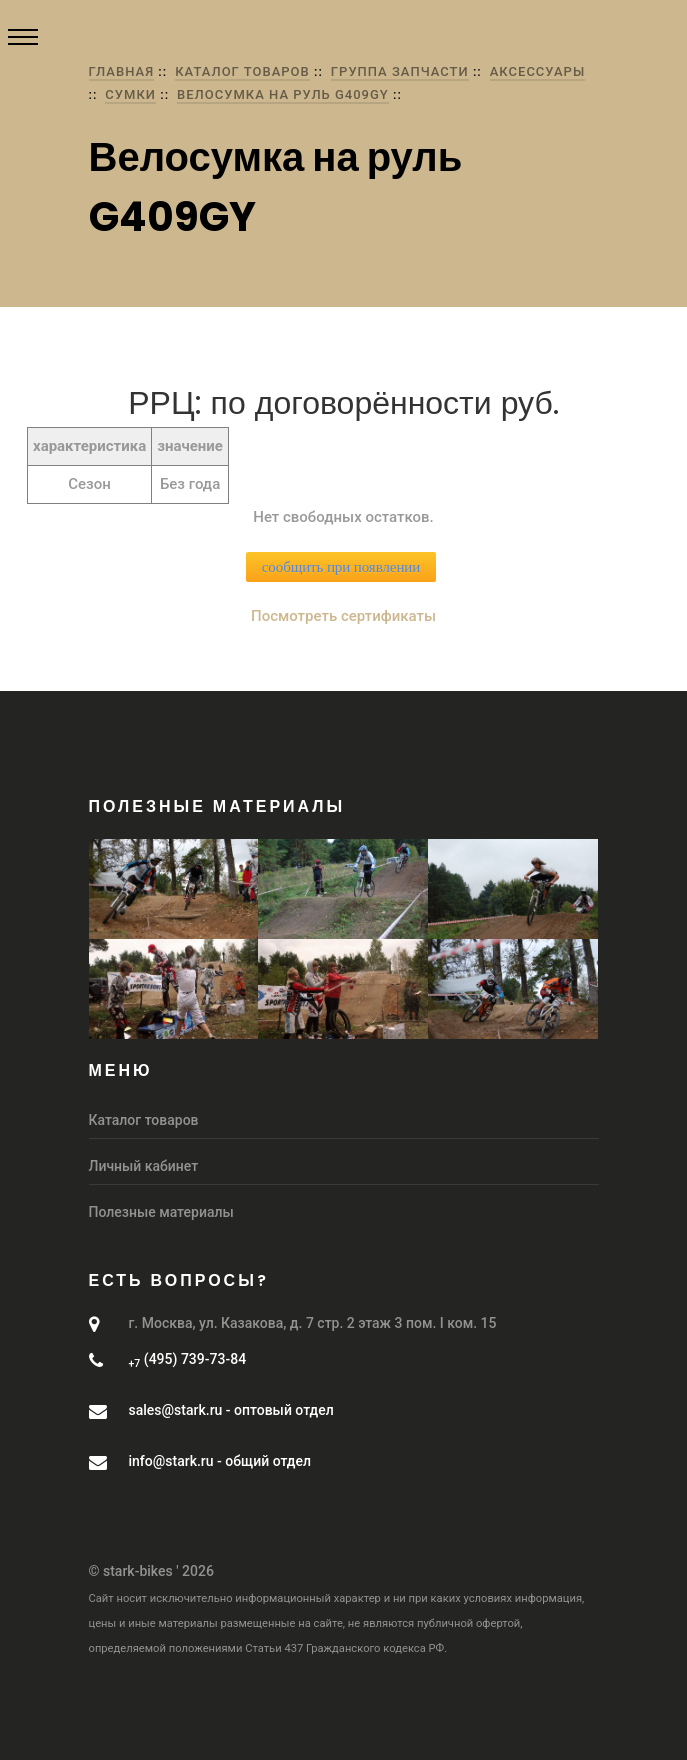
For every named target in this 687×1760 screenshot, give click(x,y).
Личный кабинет (144, 1166)
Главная (122, 71)
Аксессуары (537, 71)
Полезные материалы (161, 1212)
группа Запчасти (400, 71)
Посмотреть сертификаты (343, 616)
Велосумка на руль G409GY (283, 94)
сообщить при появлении (341, 567)
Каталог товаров (242, 71)
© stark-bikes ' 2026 (151, 1571)
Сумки (130, 94)
